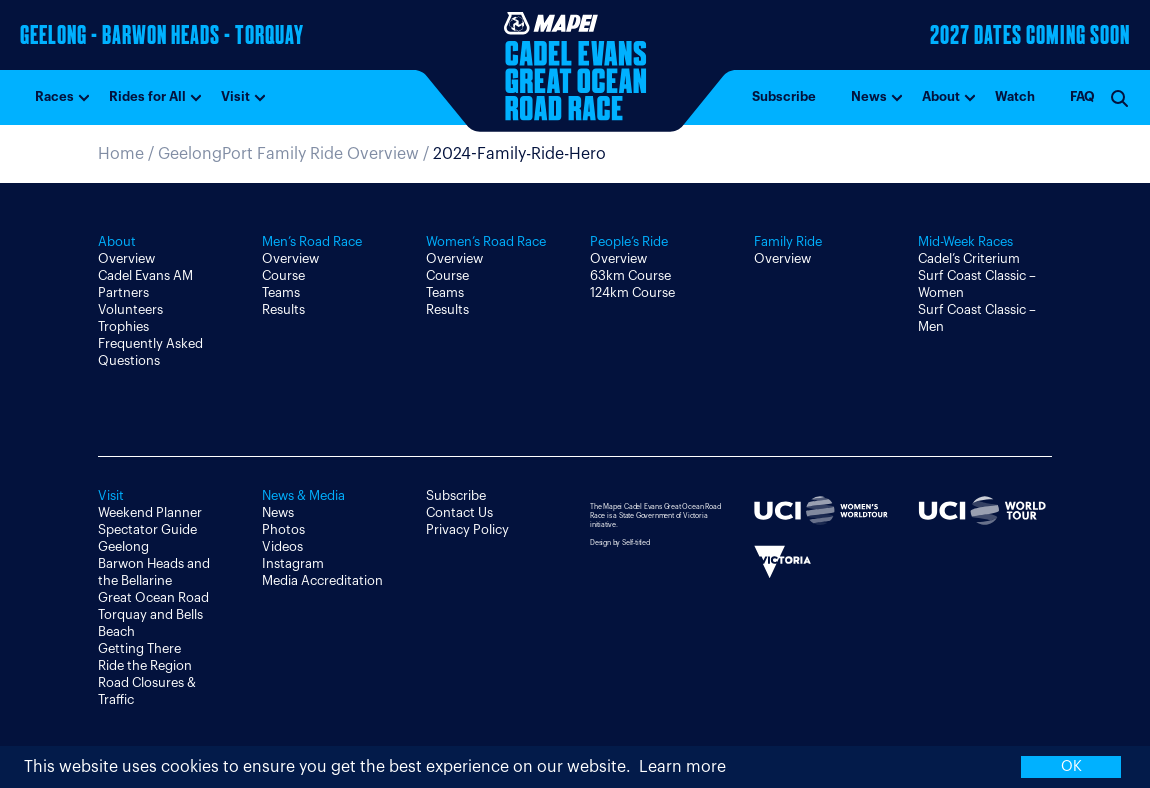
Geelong (123, 546)
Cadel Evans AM (145, 275)
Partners (123, 292)
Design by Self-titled (620, 542)
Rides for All (147, 96)
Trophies (123, 326)
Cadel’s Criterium (969, 258)
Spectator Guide (147, 529)
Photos (283, 529)
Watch (1015, 96)
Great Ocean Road (153, 597)
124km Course (632, 292)
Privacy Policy (467, 529)
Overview (126, 258)
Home (121, 154)
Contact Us (459, 512)
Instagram (293, 563)
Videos (282, 546)
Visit (235, 96)
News (869, 96)
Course (283, 275)
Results (283, 309)
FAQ (1082, 96)
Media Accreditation (322, 580)
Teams (281, 292)
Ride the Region (145, 665)
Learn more (682, 767)
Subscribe (784, 96)
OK (1071, 766)
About (941, 96)
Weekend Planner (150, 512)
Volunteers (130, 309)
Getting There (139, 648)
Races (54, 96)
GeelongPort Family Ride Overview (288, 154)
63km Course (630, 275)
